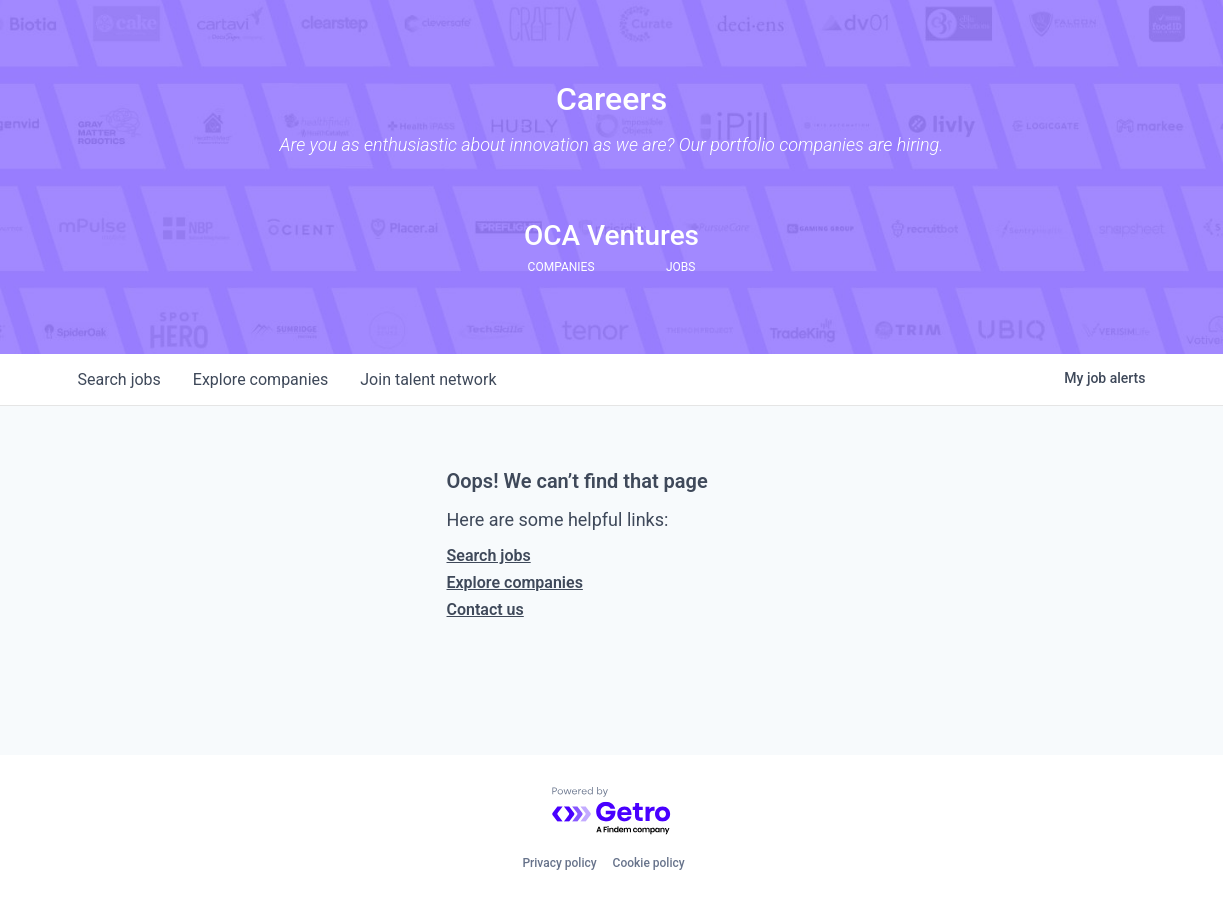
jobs (119, 379)
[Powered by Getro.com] (612, 811)
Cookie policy (649, 863)
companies (260, 379)
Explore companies (515, 582)
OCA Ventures (611, 235)
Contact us (485, 609)
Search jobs (489, 555)
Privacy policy (559, 863)
